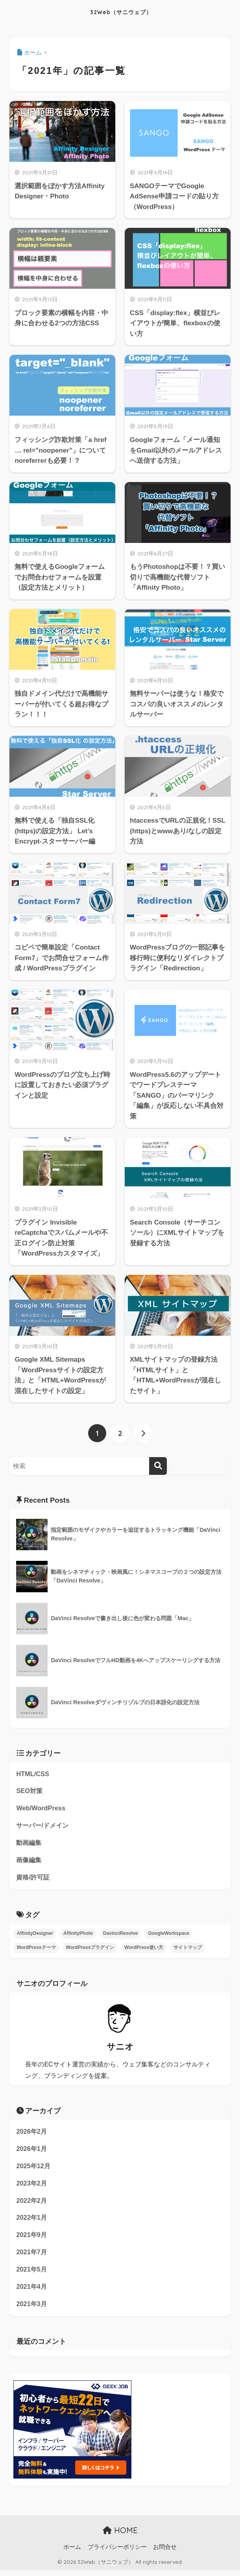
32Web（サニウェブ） (121, 12)
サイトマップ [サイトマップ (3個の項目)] (188, 1950)
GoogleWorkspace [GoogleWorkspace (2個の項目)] (168, 1936)
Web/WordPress (41, 1809)
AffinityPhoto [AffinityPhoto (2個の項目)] (78, 1936)
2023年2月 (32, 2187)
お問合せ (165, 2553)
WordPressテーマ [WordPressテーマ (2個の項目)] (36, 1950)
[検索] (158, 1466)
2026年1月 (32, 2151)
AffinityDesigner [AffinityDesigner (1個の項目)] (35, 1936)
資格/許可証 (34, 1879)
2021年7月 (32, 2257)
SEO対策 (29, 1791)
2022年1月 (32, 2222)
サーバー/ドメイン (44, 1826)
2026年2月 (32, 2134)
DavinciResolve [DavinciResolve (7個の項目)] (120, 1936)
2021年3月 (32, 2309)
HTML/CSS (33, 1774)
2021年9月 (32, 2239)
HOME (120, 2536)
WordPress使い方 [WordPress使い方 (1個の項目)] (143, 1950)
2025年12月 (34, 2169)
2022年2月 (32, 2204)
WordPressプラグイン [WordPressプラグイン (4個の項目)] (90, 1950)
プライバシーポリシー (117, 2553)
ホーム (72, 2553)
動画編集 (29, 1844)
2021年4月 (32, 2292)
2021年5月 (32, 2274)
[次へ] (143, 1433)
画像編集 (29, 1862)
